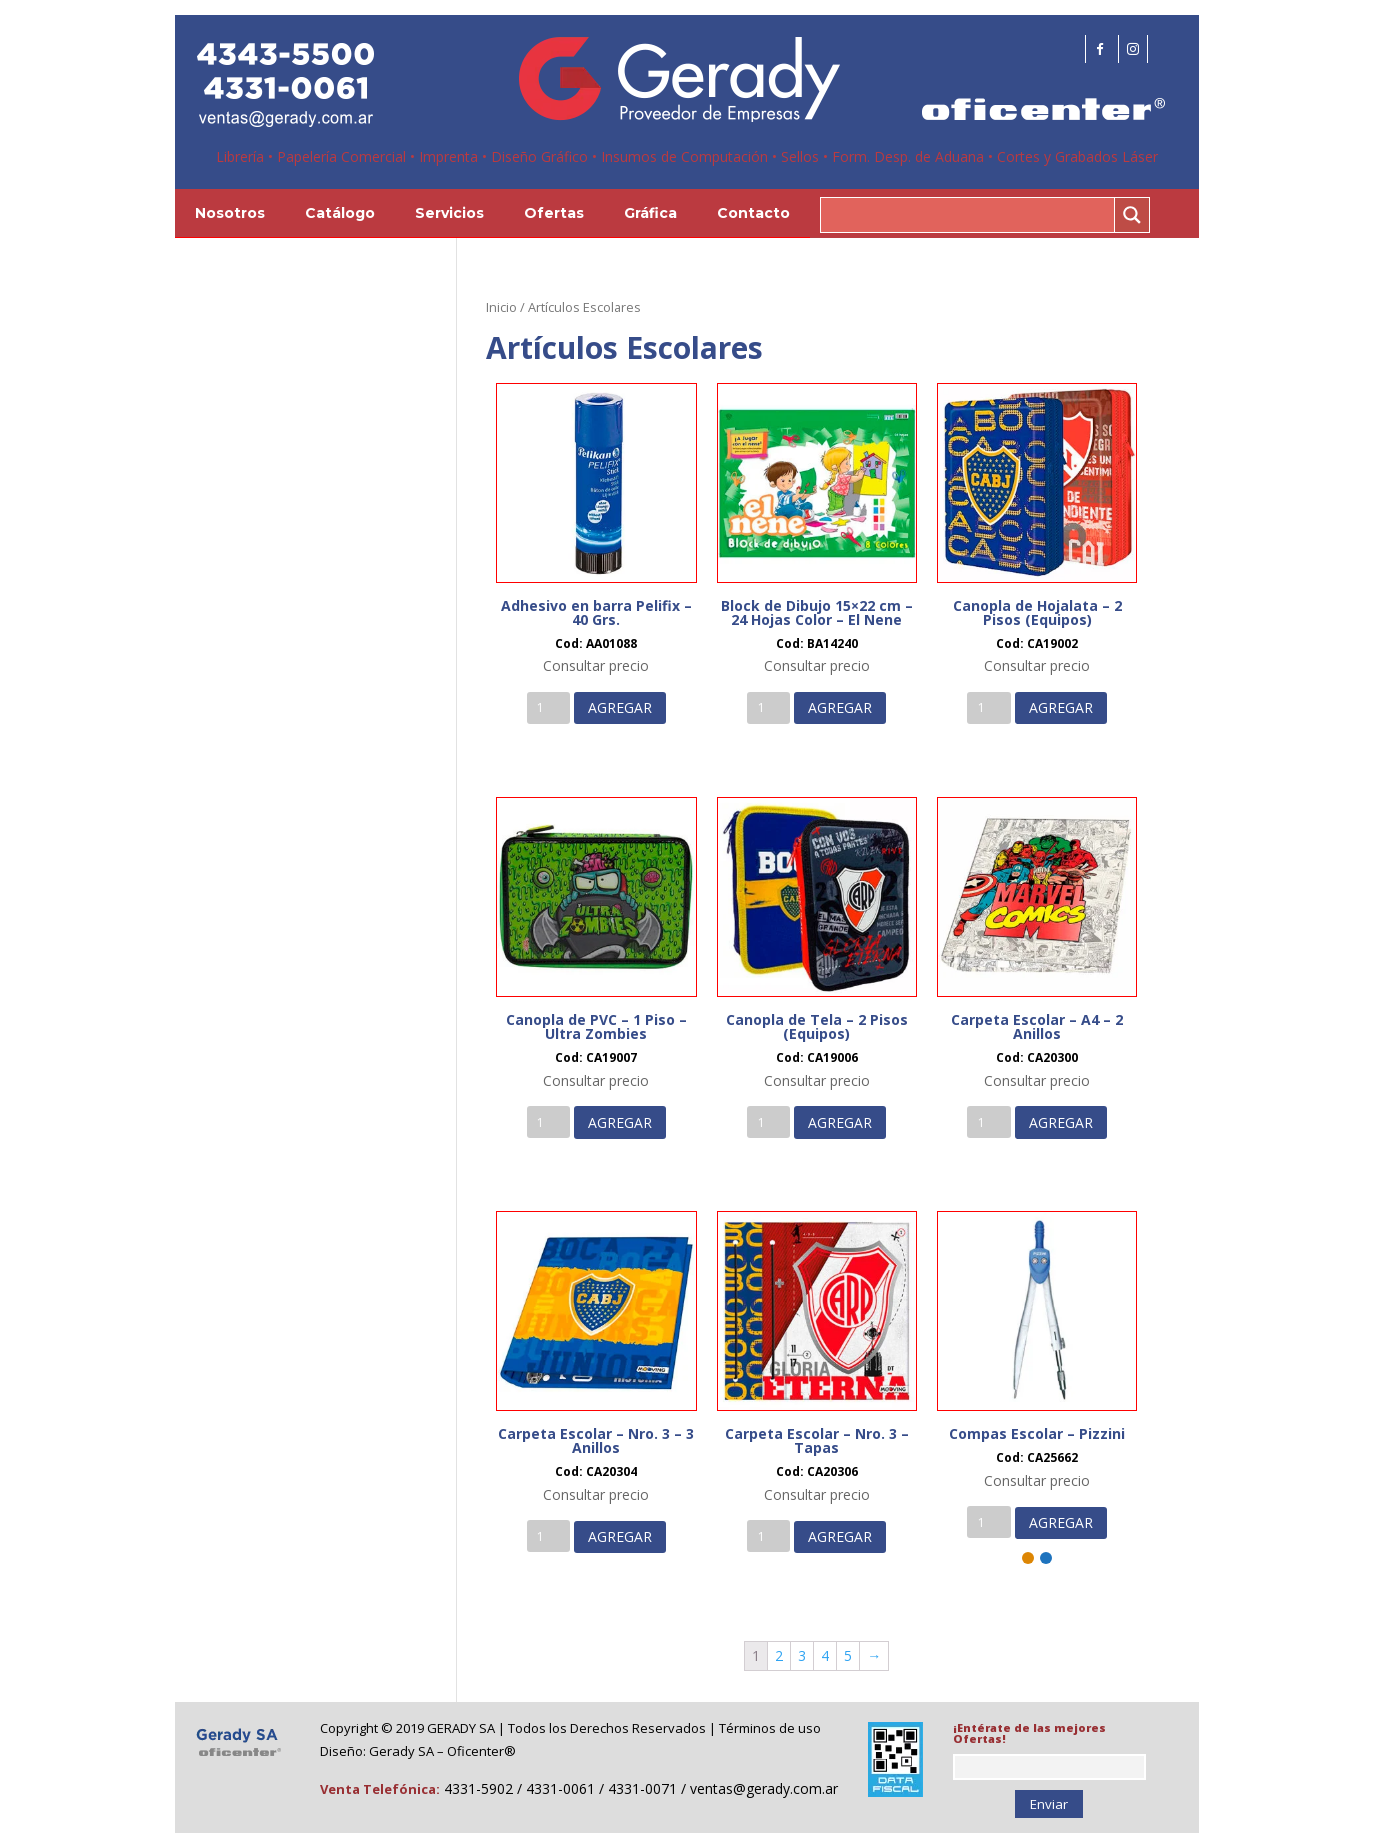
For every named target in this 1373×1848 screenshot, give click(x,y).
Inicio (501, 307)
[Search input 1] (969, 215)
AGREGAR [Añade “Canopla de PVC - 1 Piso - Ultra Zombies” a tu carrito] (620, 1122)
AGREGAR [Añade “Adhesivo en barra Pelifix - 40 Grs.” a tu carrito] (620, 707)
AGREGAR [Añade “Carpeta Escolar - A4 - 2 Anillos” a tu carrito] (1061, 1122)
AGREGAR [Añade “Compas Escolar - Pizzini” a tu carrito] (1061, 1522)
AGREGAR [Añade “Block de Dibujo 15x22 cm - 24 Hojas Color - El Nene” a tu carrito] (840, 707)
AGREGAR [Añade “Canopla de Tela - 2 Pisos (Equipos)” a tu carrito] (840, 1122)
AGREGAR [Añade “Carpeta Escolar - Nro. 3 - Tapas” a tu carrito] (840, 1536)
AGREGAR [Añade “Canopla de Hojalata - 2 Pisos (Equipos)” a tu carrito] (1061, 707)
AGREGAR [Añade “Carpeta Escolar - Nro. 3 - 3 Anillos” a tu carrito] (620, 1536)
